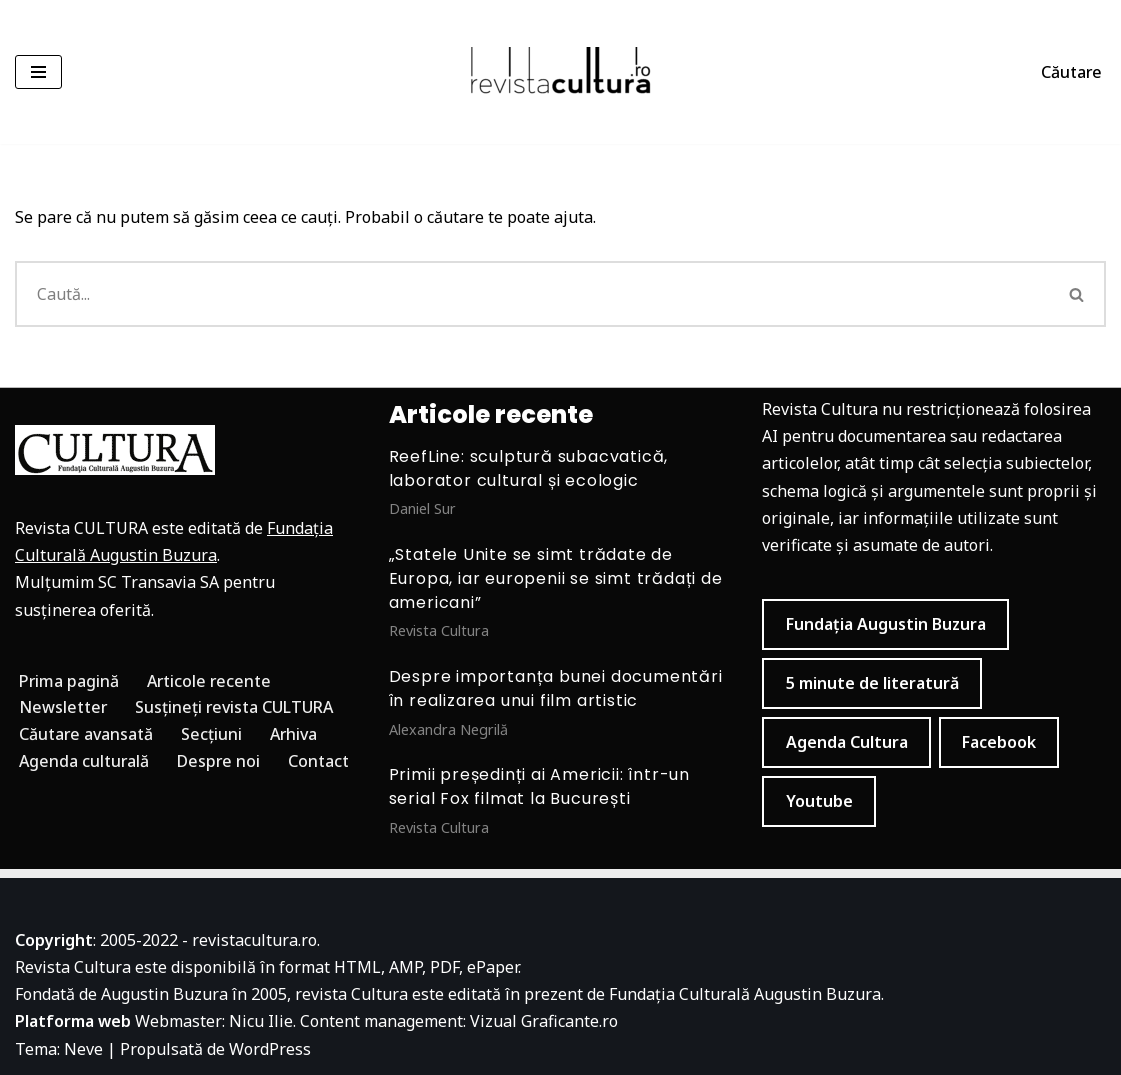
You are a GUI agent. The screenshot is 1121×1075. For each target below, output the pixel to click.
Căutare (1071, 72)
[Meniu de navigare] (38, 72)
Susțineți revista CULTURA (235, 708)
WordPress (270, 1049)
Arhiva (295, 734)
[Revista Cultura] (561, 72)
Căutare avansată (86, 734)
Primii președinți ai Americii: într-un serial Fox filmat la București (539, 786)
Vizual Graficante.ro (544, 1022)
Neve (83, 1049)
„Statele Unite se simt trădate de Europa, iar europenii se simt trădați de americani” (556, 578)
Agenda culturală (84, 761)
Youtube (819, 801)
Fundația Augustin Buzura (886, 624)
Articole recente (211, 681)
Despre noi (220, 761)
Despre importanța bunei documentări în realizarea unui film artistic (556, 688)
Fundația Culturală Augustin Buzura (745, 994)
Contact (320, 761)
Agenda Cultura (847, 742)
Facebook (999, 742)
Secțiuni (212, 734)
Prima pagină (69, 681)
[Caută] (532, 294)
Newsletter (63, 708)
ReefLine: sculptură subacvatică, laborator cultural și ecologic (529, 468)
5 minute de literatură (872, 683)
